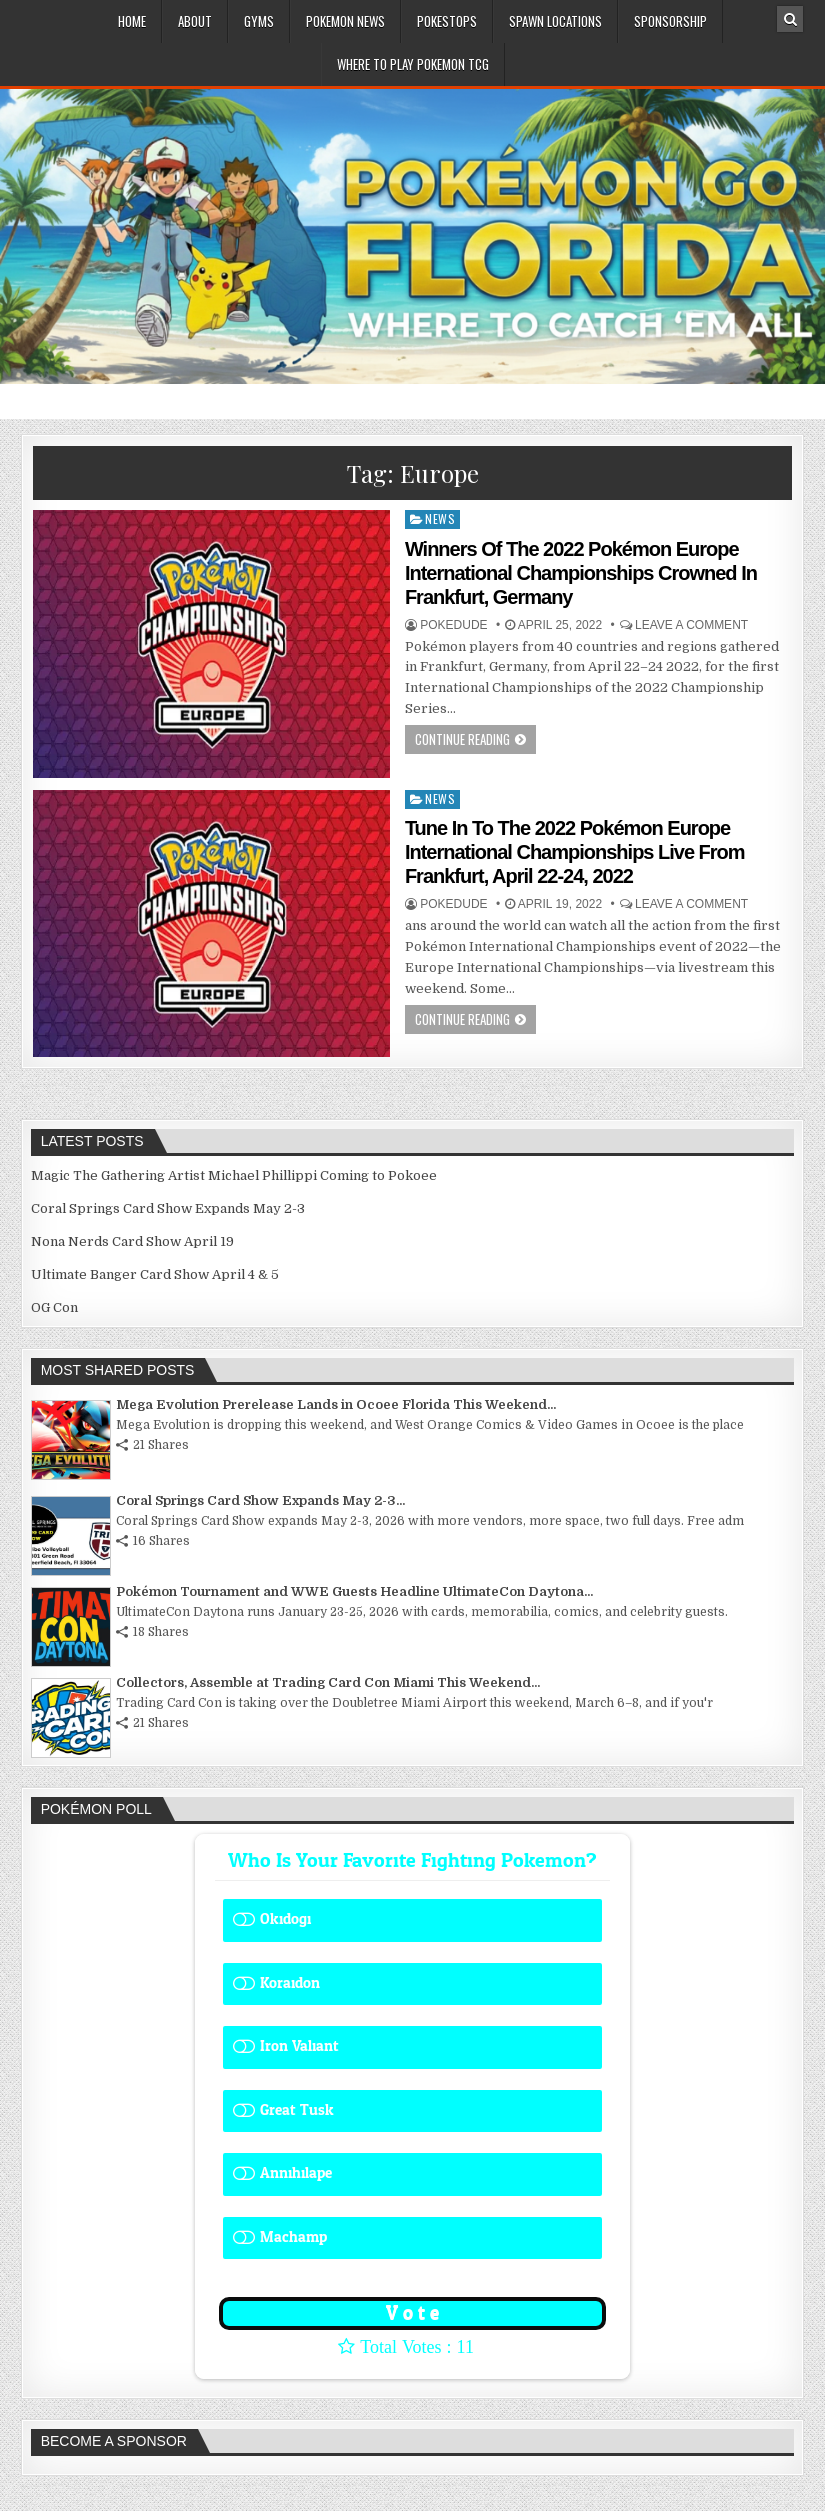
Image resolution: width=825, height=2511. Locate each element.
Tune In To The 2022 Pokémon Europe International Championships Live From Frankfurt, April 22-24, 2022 (575, 852)
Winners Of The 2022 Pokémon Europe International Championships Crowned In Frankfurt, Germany (581, 573)
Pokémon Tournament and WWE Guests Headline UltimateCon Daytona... (354, 1591)
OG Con (54, 1307)
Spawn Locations (555, 21)
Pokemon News (345, 21)
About (195, 21)
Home (132, 21)
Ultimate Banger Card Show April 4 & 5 (155, 1274)
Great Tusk (297, 2110)
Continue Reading (462, 739)
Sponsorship (670, 21)
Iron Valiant (299, 2046)
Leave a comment (691, 625)
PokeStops (447, 21)
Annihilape (296, 2173)
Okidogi (285, 1919)
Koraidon (290, 1983)
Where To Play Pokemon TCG (413, 64)
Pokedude (453, 625)
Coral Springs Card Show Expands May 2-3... (260, 1500)
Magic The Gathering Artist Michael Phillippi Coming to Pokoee (234, 1175)
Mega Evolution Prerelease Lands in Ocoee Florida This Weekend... (336, 1404)
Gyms (259, 21)
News (440, 518)
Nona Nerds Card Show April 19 (132, 1241)
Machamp (293, 2237)
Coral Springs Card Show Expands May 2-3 (168, 1208)
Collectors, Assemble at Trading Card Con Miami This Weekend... (328, 1682)
